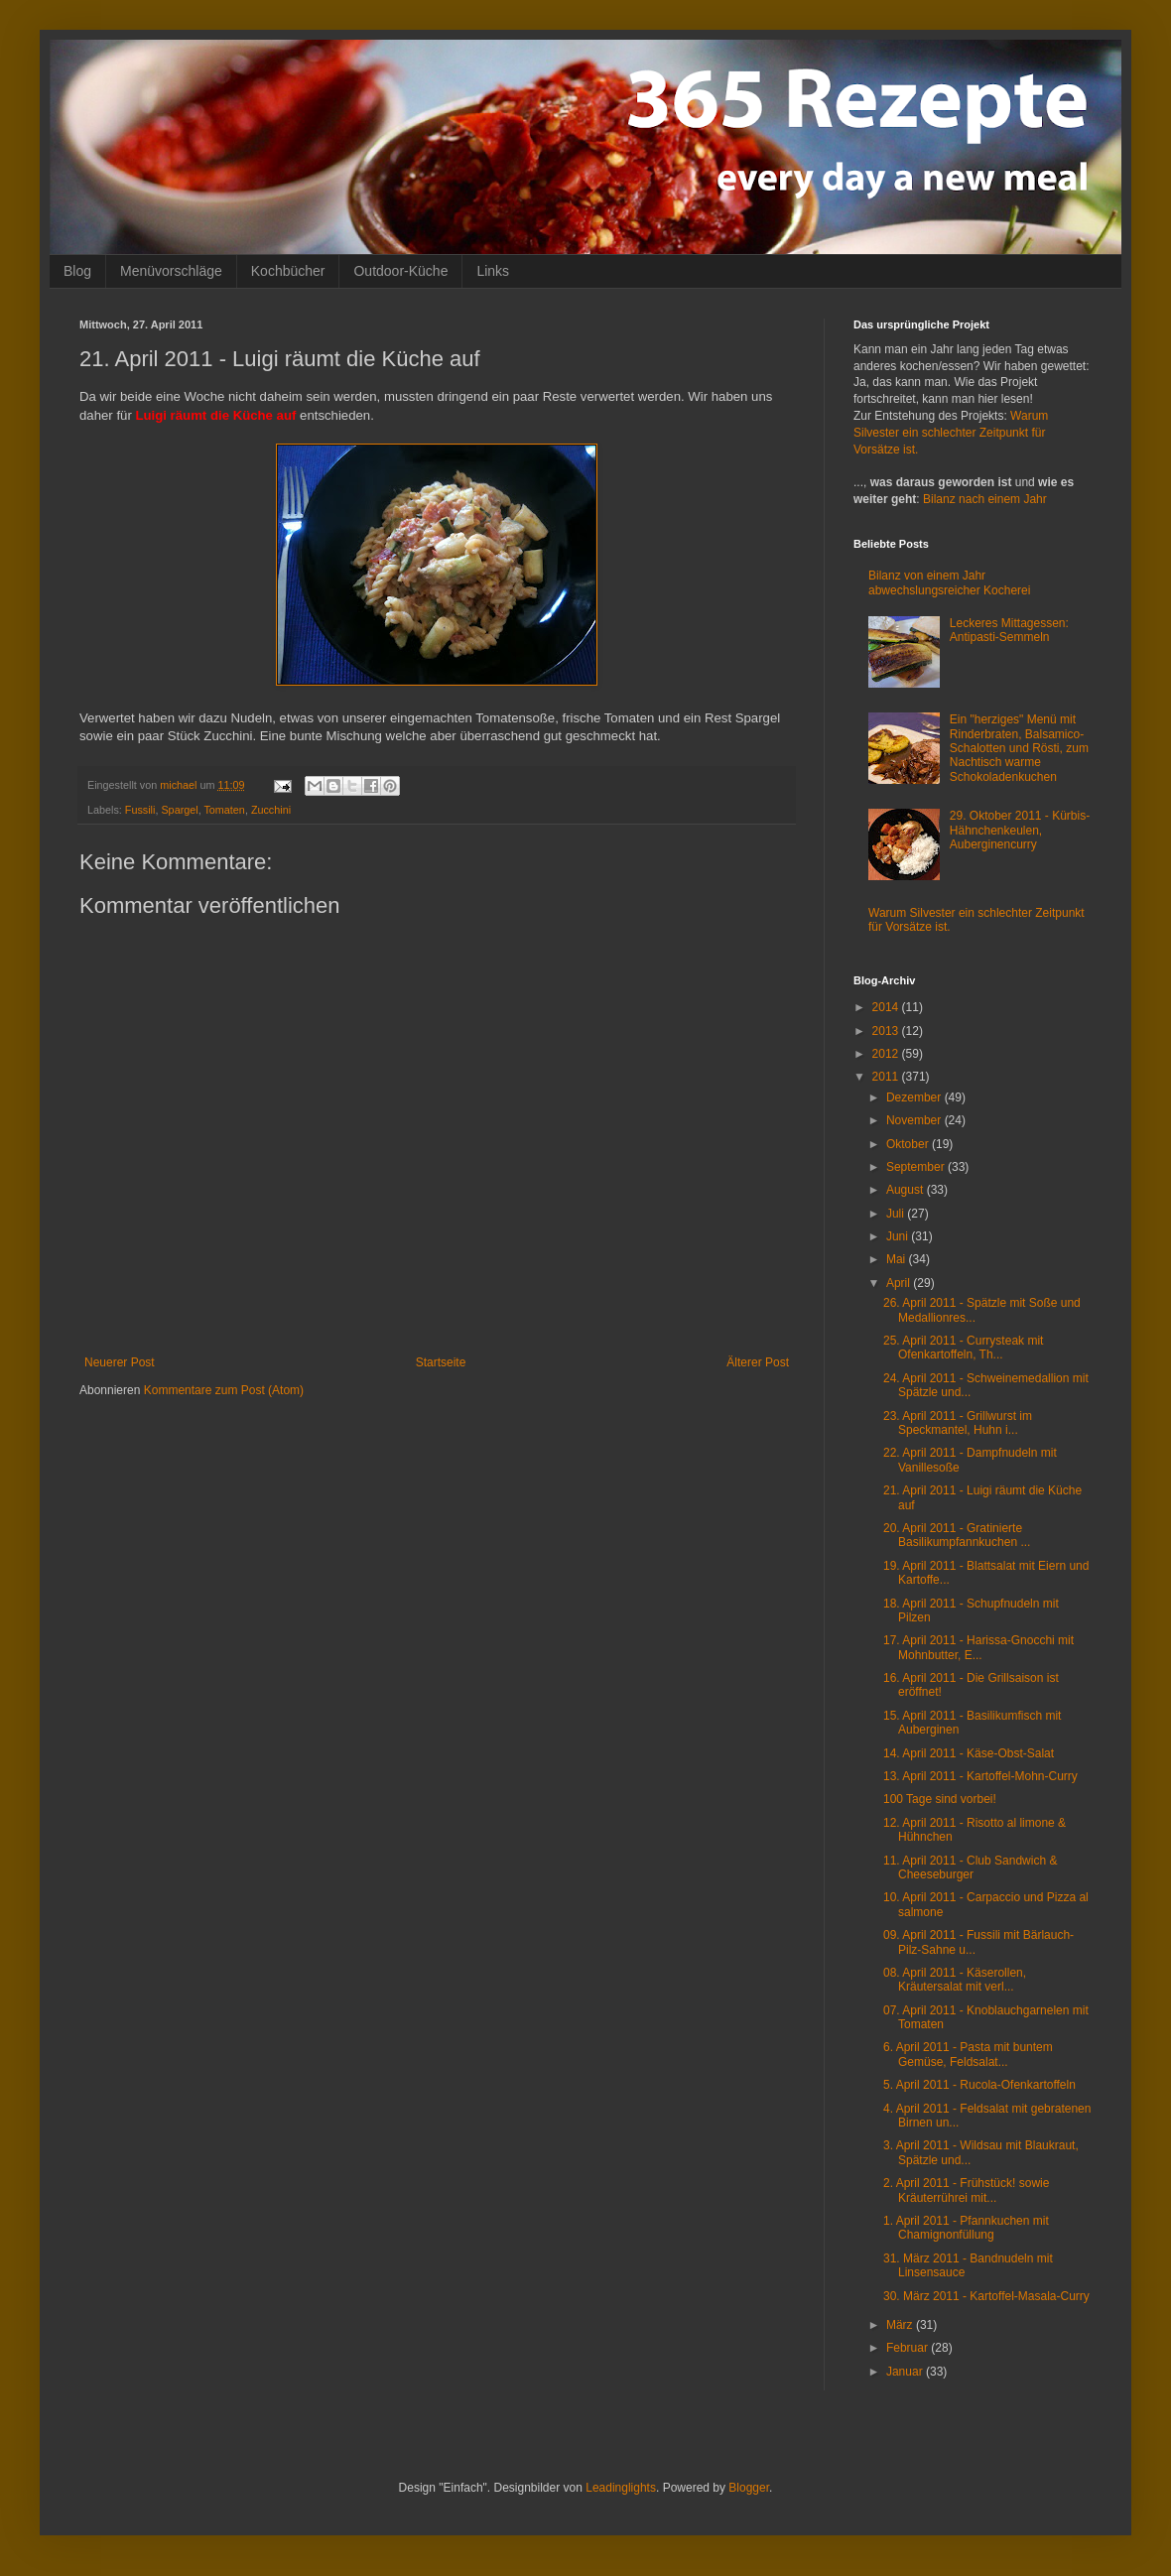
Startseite (441, 1362)
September (917, 1167)
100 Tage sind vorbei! (939, 1799)
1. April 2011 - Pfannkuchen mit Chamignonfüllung (966, 2228)
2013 (887, 1031)
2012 (887, 1054)
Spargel (179, 810)
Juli (896, 1214)
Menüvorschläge (171, 271)
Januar (906, 2372)
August (906, 1190)
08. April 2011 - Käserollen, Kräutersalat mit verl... (954, 1980)
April (899, 1283)
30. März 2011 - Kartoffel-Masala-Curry (986, 2296)
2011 (887, 1077)
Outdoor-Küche (400, 271)
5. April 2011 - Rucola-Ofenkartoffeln (979, 2085)
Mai (897, 1259)
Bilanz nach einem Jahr (985, 499)
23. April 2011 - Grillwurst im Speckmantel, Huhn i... (957, 1423)
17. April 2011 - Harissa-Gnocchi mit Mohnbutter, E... (978, 1647)
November (915, 1120)
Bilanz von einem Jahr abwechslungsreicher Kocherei (949, 582)
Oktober (909, 1144)
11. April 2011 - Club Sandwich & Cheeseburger (970, 1867)
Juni (898, 1236)
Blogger (748, 2488)
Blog (77, 271)
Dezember (915, 1097)
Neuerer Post (119, 1362)
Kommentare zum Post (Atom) (224, 1390)
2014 (887, 1007)
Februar (908, 2348)
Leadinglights (621, 2488)
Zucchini (271, 810)
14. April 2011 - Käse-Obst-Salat (968, 1753)
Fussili (140, 810)
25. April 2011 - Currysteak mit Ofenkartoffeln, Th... (963, 1347)
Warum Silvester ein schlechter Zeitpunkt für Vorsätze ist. (950, 432)
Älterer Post (757, 1362)
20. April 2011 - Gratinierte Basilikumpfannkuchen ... (956, 1535)
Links (492, 271)
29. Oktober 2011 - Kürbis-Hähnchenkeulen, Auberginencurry (1020, 830)
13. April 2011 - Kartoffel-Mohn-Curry (980, 1776)
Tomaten (223, 810)
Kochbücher (288, 271)
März (901, 2325)
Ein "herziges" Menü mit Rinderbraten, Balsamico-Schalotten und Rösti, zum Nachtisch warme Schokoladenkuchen (1019, 748)
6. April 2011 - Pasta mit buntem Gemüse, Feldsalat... (968, 2054)
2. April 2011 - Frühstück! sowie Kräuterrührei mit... (966, 2190)
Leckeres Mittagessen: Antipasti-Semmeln (1009, 630)
